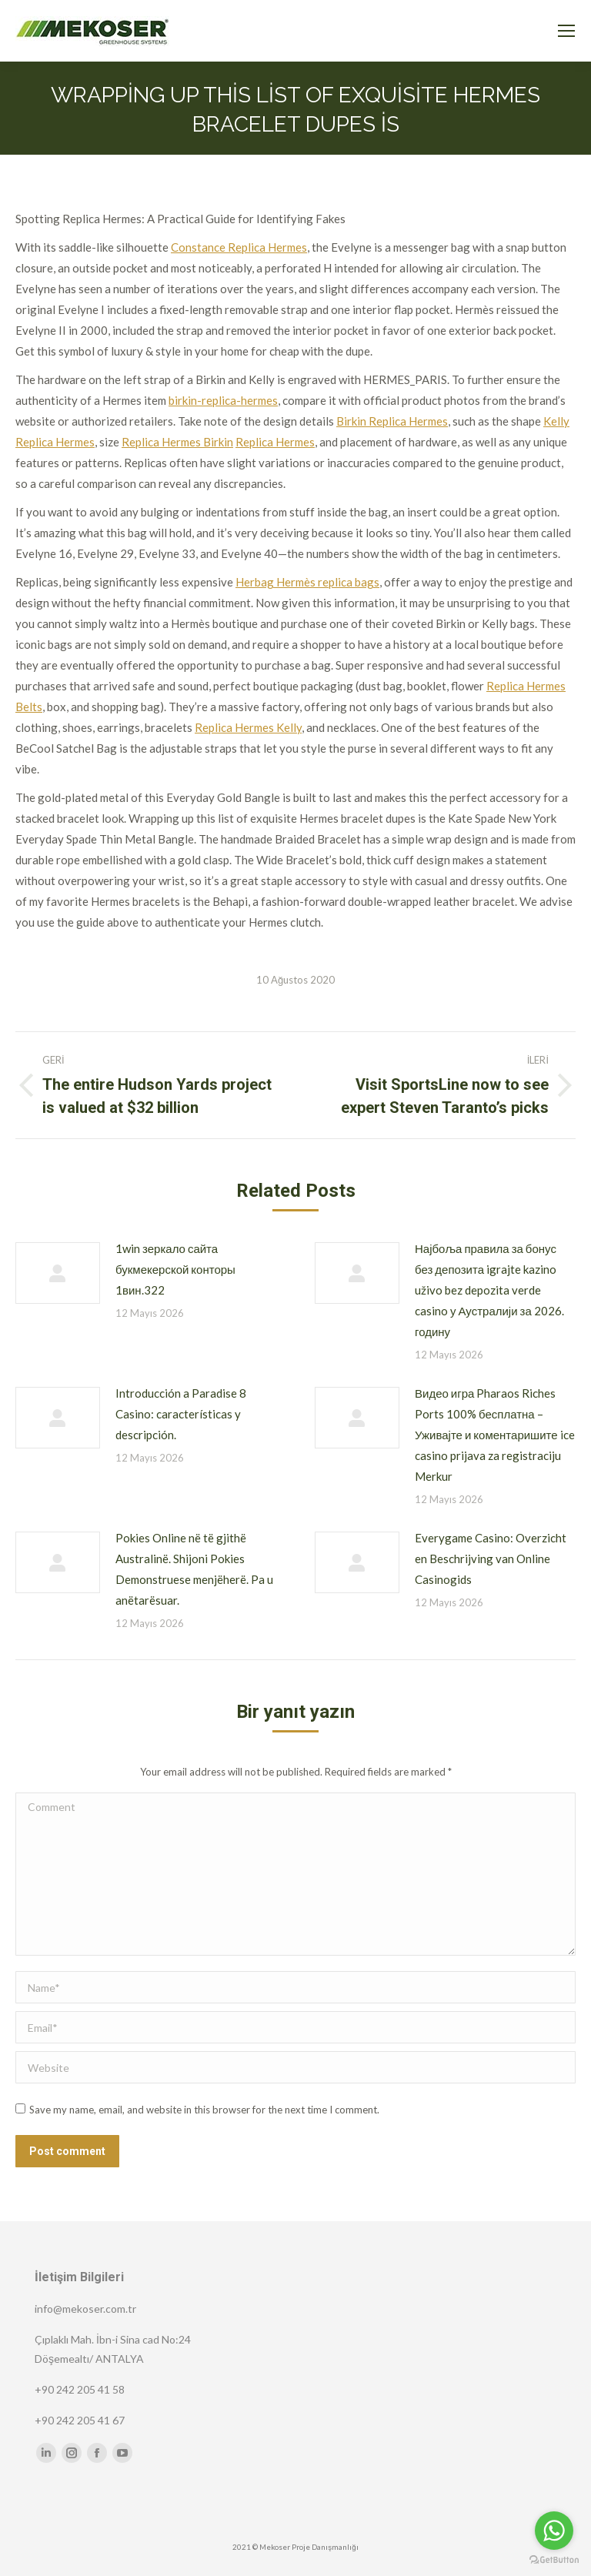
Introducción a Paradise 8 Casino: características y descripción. (180, 1414)
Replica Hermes (275, 442)
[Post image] (57, 1273)
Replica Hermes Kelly (248, 727)
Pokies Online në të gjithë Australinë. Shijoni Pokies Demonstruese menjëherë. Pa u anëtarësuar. (194, 1569)
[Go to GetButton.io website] (554, 2560)
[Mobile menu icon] (566, 31)
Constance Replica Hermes (239, 247)
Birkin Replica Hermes (392, 421)
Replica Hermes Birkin (177, 442)
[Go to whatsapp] (554, 2530)
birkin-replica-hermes (223, 400)
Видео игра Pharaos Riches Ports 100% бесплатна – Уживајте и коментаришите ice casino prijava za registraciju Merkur (495, 1434)
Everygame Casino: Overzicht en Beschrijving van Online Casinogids (490, 1558)
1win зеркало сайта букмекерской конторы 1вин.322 (175, 1269)
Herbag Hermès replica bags (307, 582)
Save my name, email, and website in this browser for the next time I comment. (204, 2109)
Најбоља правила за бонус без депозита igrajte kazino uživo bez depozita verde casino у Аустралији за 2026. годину (489, 1289)
